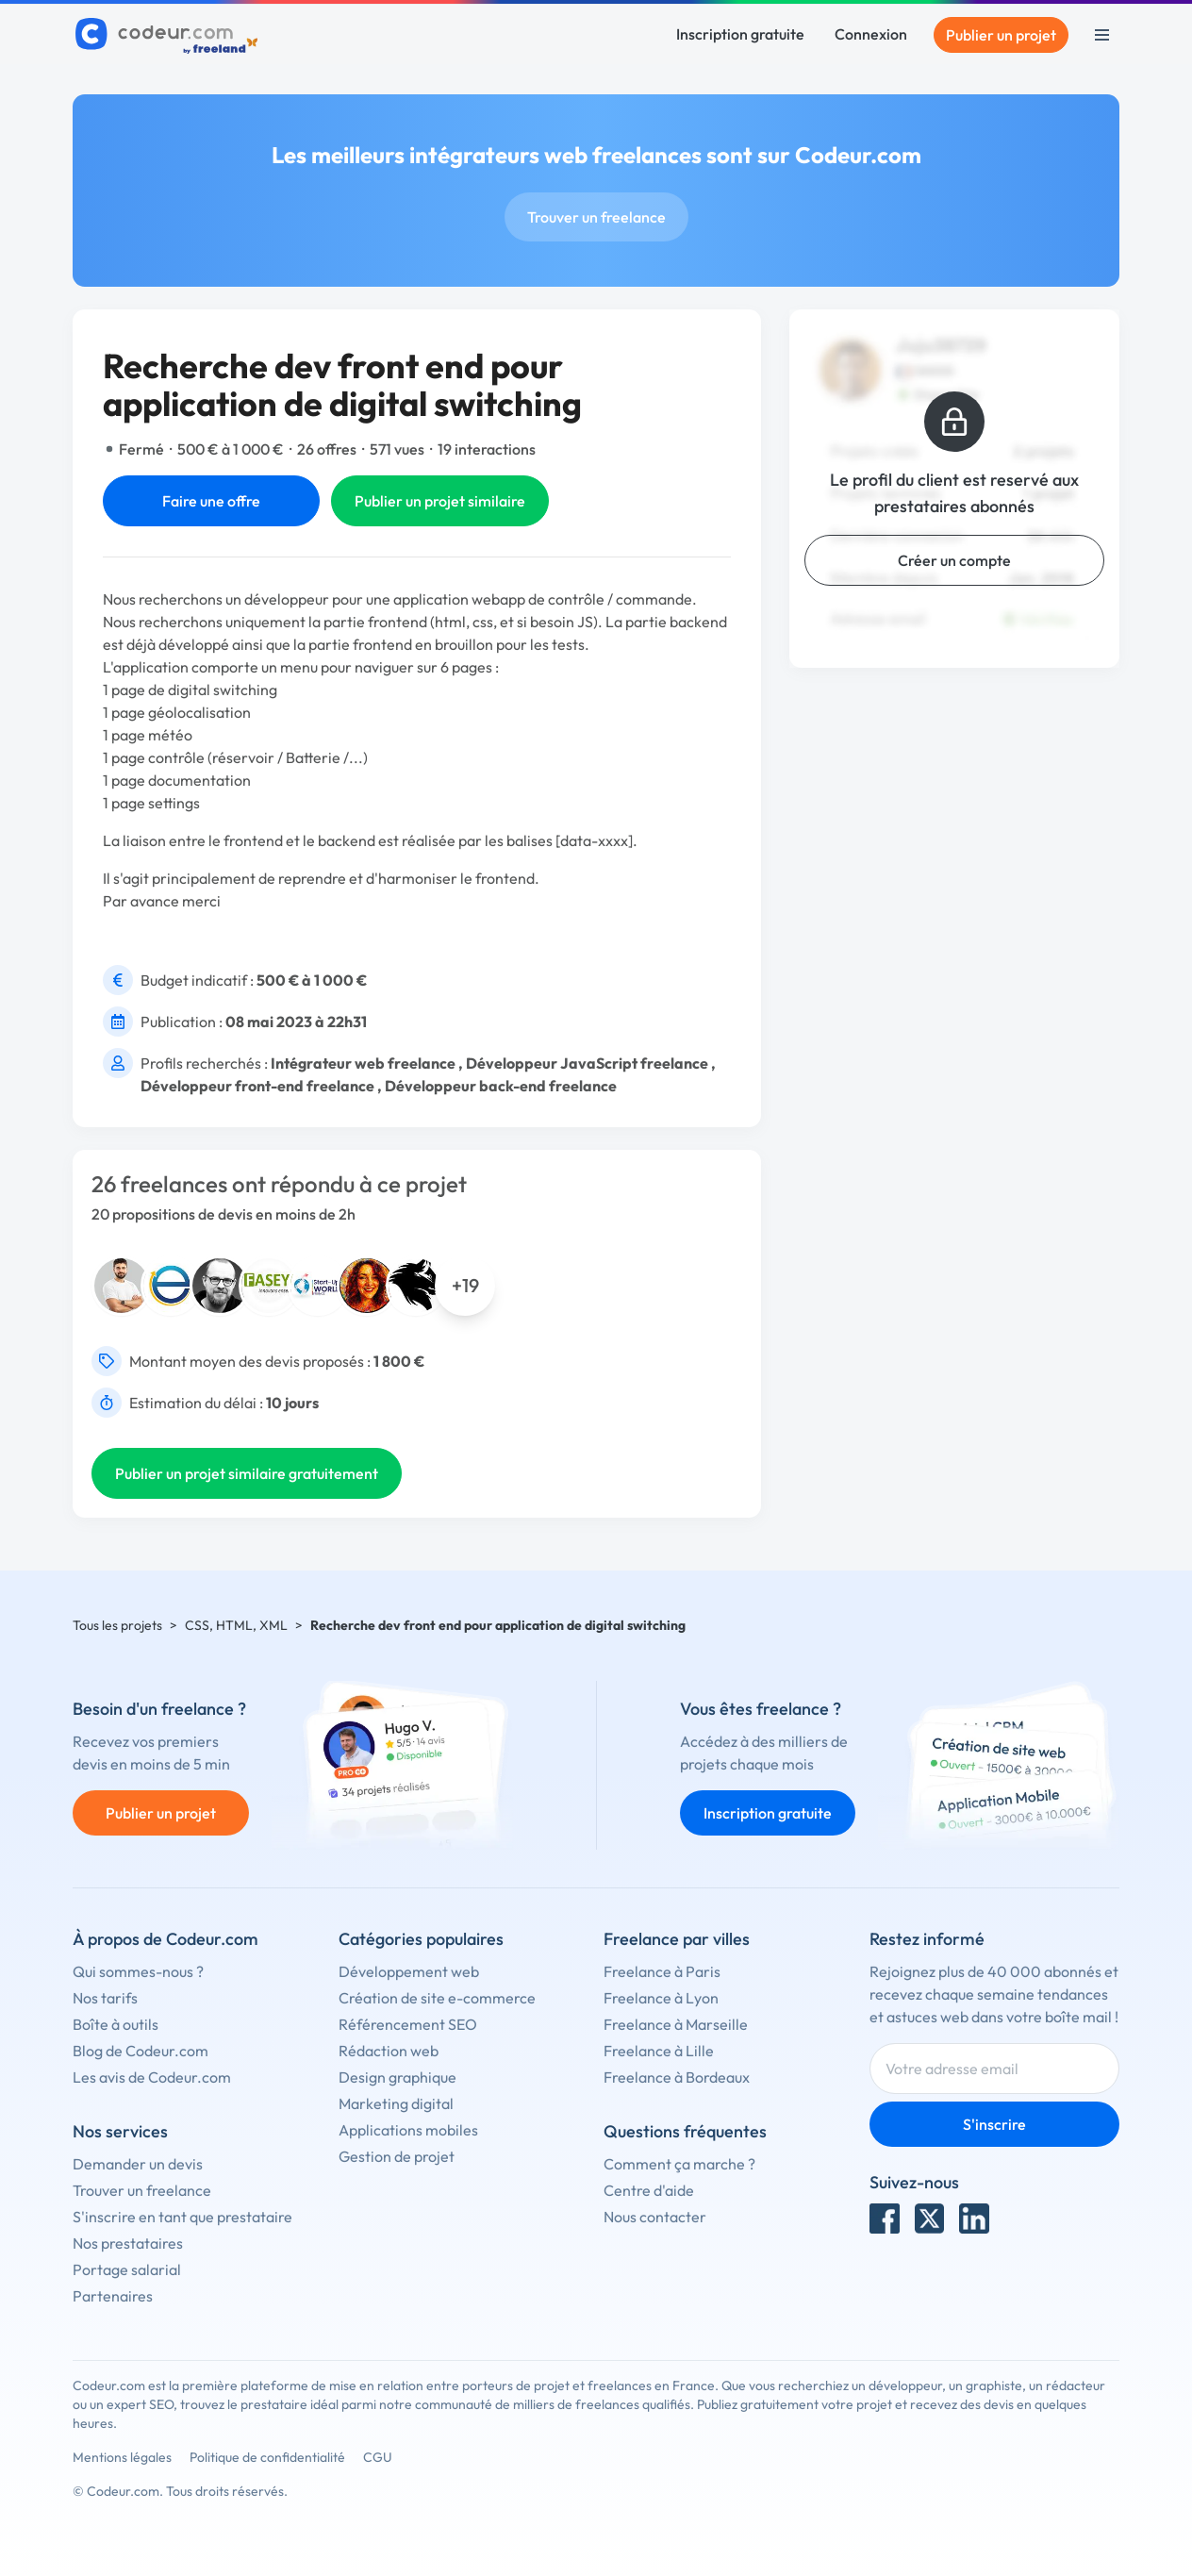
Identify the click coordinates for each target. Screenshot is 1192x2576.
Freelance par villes (677, 1939)
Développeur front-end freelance (257, 1085)
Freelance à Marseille (676, 2024)
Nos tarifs (105, 1997)
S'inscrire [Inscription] (994, 2124)
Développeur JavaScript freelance (587, 1063)
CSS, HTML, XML (236, 1625)
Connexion (871, 34)
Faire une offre (211, 500)
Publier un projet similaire (440, 500)
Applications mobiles (408, 2129)
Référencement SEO (408, 2024)
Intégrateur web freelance (363, 1063)
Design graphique (397, 2077)
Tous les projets (117, 1625)
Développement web (409, 1971)
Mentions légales (122, 2457)
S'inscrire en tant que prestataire (182, 2216)
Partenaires (113, 2295)
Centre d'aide (649, 2190)
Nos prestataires (128, 2243)
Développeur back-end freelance (501, 1085)
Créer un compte (954, 560)
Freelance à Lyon (661, 1997)
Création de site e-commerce (437, 1997)
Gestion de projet (397, 2156)
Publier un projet (1001, 34)
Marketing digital (396, 2103)
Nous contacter (655, 2216)
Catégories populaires (421, 1939)
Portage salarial (127, 2269)
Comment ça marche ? (679, 2163)
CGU (377, 2457)
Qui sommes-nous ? (138, 1971)
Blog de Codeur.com (140, 2050)
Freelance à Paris (662, 1971)
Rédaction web (389, 2050)
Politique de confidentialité (267, 2457)
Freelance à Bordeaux (677, 2077)
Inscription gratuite (740, 34)
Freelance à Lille (659, 2050)
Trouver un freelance (596, 217)
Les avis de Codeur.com (152, 2077)
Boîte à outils (115, 2024)
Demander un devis (138, 2163)
